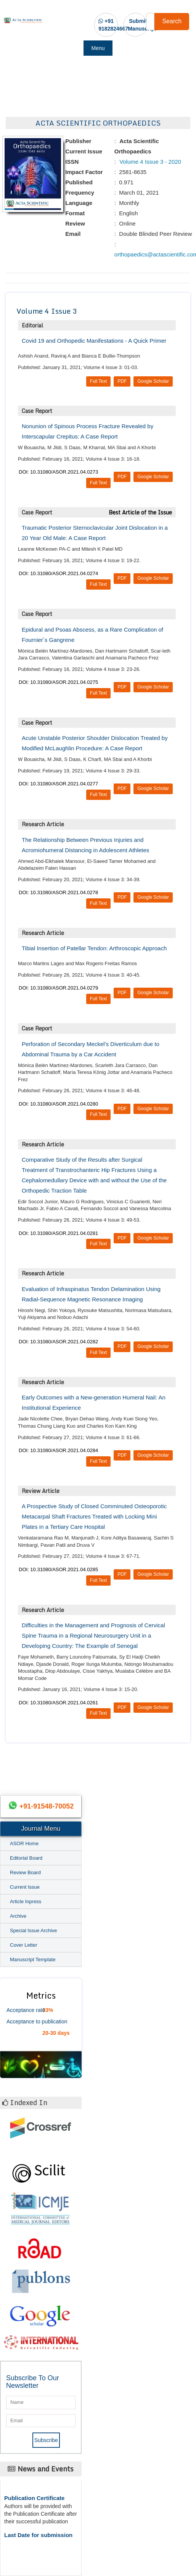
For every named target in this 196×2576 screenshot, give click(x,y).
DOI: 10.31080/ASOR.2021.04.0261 (58, 1703)
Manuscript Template (33, 1959)
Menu (97, 48)
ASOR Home (24, 1843)
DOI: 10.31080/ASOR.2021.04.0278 (58, 892)
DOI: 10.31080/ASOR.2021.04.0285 (58, 1569)
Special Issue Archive (33, 1930)
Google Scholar (153, 381)
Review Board (25, 1872)
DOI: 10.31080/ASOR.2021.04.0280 (58, 1104)
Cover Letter (23, 1945)
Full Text (98, 381)
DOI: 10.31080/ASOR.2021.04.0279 (58, 988)
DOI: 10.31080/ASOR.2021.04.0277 (58, 784)
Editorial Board (26, 1858)
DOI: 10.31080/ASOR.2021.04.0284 (58, 1450)
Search (172, 21)
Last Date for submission (38, 2535)
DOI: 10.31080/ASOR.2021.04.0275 (58, 682)
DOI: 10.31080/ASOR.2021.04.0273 (58, 472)
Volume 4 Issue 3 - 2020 (149, 161)
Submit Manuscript (142, 25)
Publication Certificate (34, 2498)
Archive (18, 1916)
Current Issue (25, 1887)
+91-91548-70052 (46, 1806)
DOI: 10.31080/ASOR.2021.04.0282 (58, 1341)
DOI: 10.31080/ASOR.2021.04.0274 (58, 573)
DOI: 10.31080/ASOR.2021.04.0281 (58, 1233)
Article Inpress (25, 1901)
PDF (122, 381)
